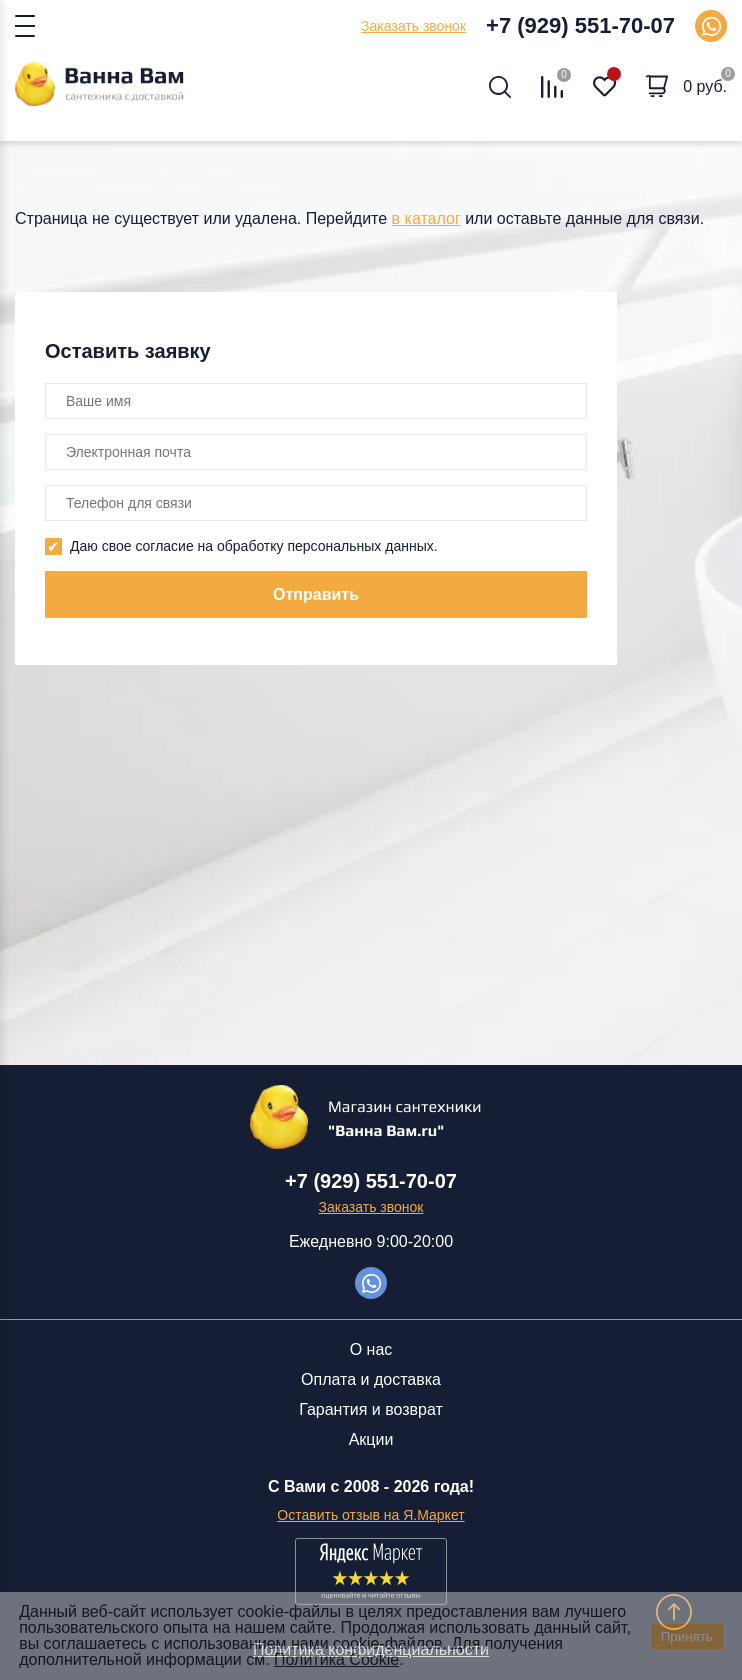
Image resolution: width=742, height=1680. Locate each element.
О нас (371, 1349)
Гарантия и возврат (371, 1409)
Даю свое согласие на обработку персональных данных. (254, 546)
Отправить (316, 594)
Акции (371, 1439)
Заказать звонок (413, 26)
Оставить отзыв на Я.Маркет (370, 1515)
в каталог (426, 218)
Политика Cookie (336, 1659)
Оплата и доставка (371, 1379)
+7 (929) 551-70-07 (580, 25)
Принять (687, 1636)
